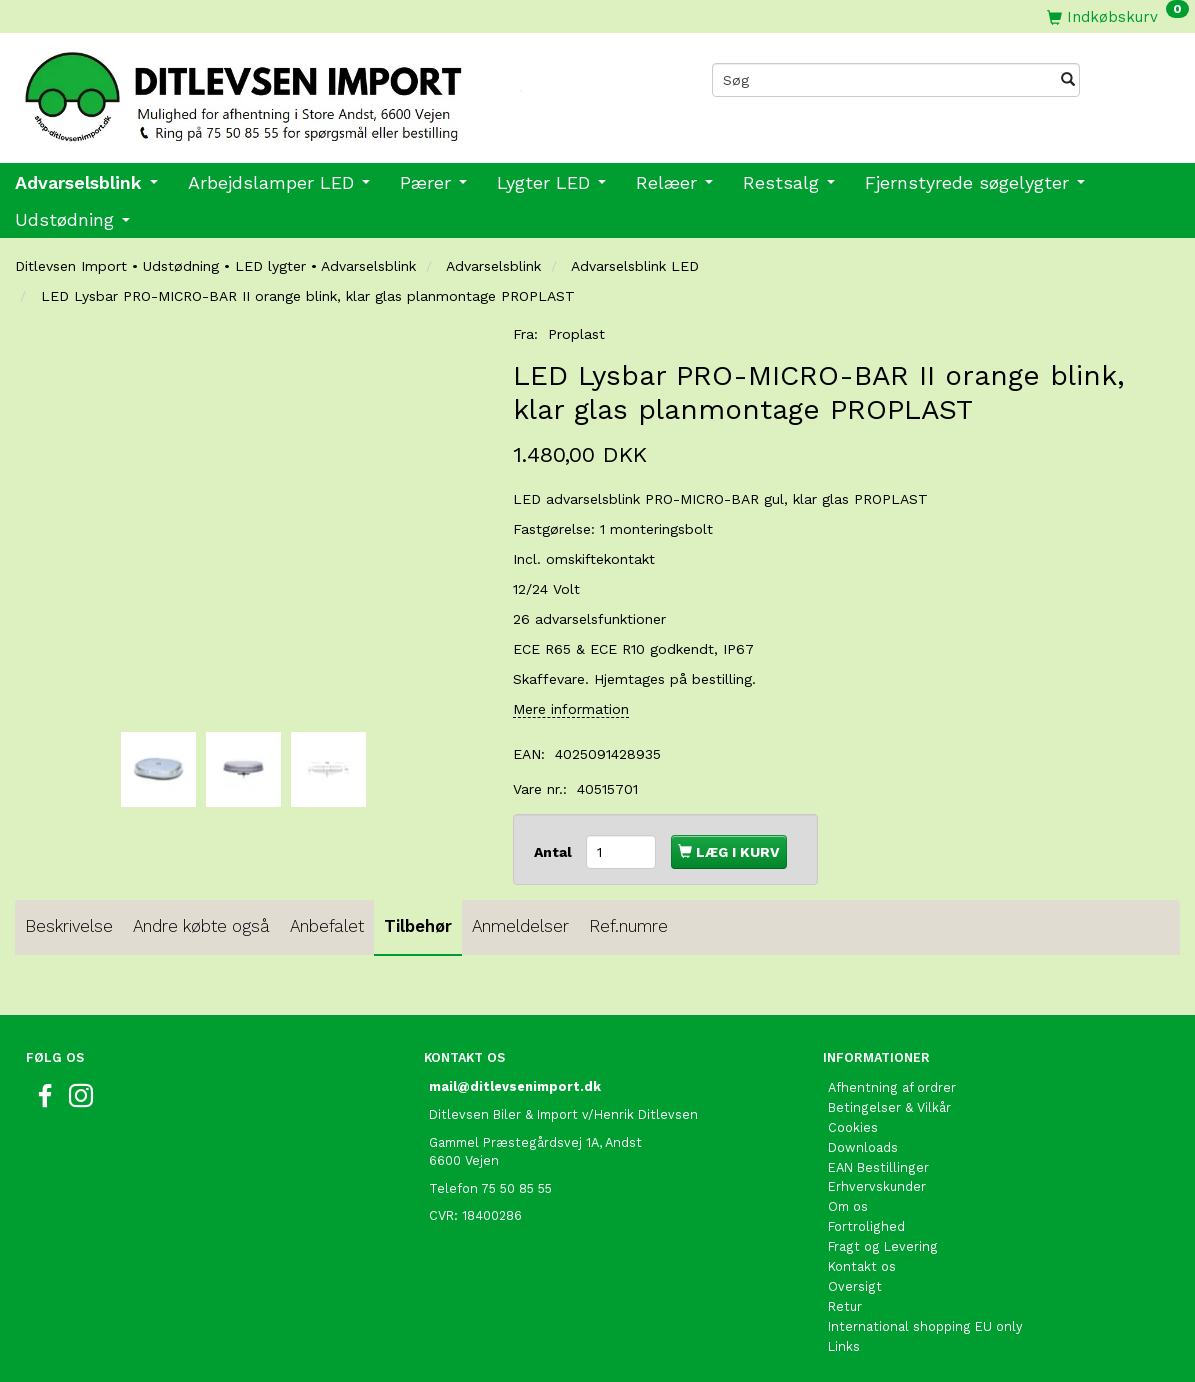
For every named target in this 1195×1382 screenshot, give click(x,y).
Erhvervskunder (877, 1186)
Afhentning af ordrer (892, 1087)
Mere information (571, 709)
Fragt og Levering (883, 1246)
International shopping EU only (925, 1326)
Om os (848, 1206)
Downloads (863, 1147)
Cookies (853, 1127)
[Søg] (1068, 80)
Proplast (576, 334)
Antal (555, 852)
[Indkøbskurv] (1118, 16)
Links (844, 1346)
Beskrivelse (69, 926)
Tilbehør (418, 926)
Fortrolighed (866, 1226)
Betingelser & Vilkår (889, 1107)
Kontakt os (862, 1266)
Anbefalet (327, 926)
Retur (845, 1306)
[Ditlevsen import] (299, 90)
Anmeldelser (520, 926)
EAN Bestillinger (878, 1167)
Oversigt (855, 1286)
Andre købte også (201, 926)
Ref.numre (628, 926)
